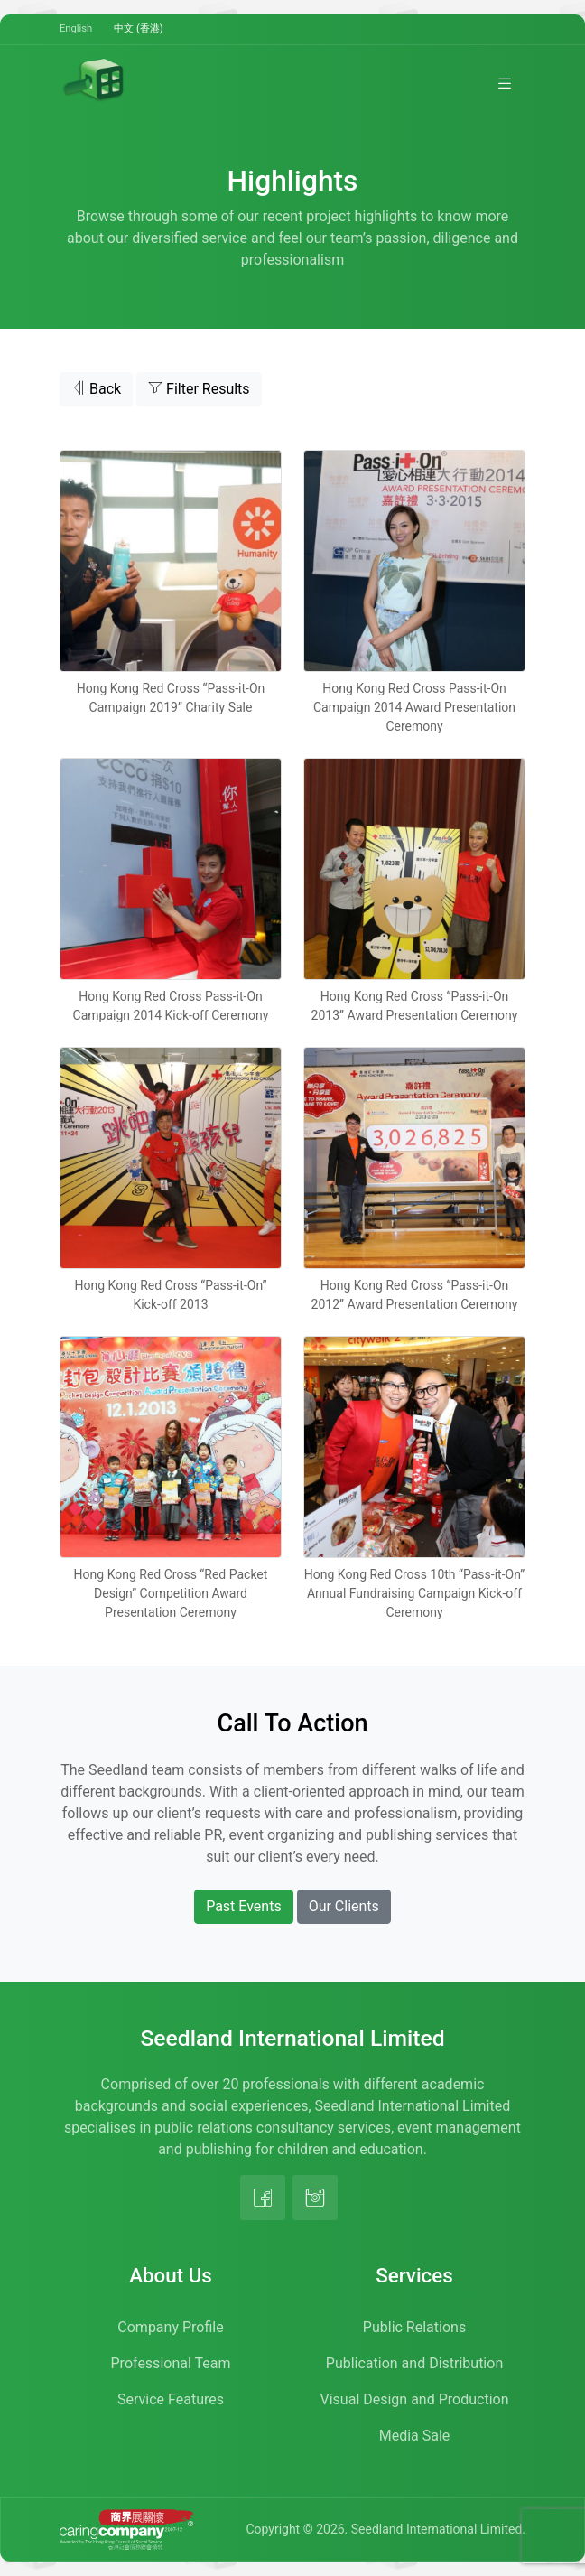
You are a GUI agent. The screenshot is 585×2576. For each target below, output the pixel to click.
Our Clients (344, 1906)
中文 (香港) (138, 28)
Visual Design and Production (414, 2399)
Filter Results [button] (199, 388)
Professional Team (171, 2363)
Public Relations (414, 2327)
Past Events (244, 1906)
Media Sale (414, 2435)
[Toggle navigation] (504, 83)
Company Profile (170, 2327)
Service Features (170, 2399)
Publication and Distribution (414, 2363)
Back (96, 388)
